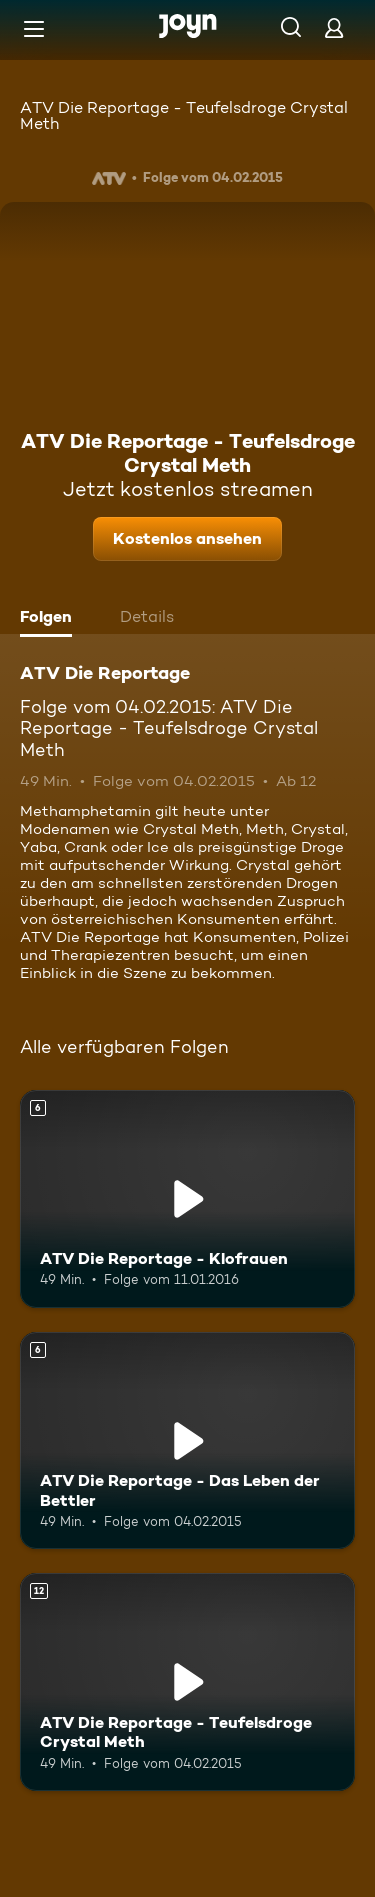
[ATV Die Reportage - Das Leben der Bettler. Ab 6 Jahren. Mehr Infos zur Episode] (187, 1441)
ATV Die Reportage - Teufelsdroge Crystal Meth (184, 115)
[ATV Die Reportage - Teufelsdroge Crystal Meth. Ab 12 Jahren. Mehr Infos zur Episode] (187, 1682)
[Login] (334, 27)
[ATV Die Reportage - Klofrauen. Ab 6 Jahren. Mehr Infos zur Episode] (187, 1199)
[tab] (51, 619)
